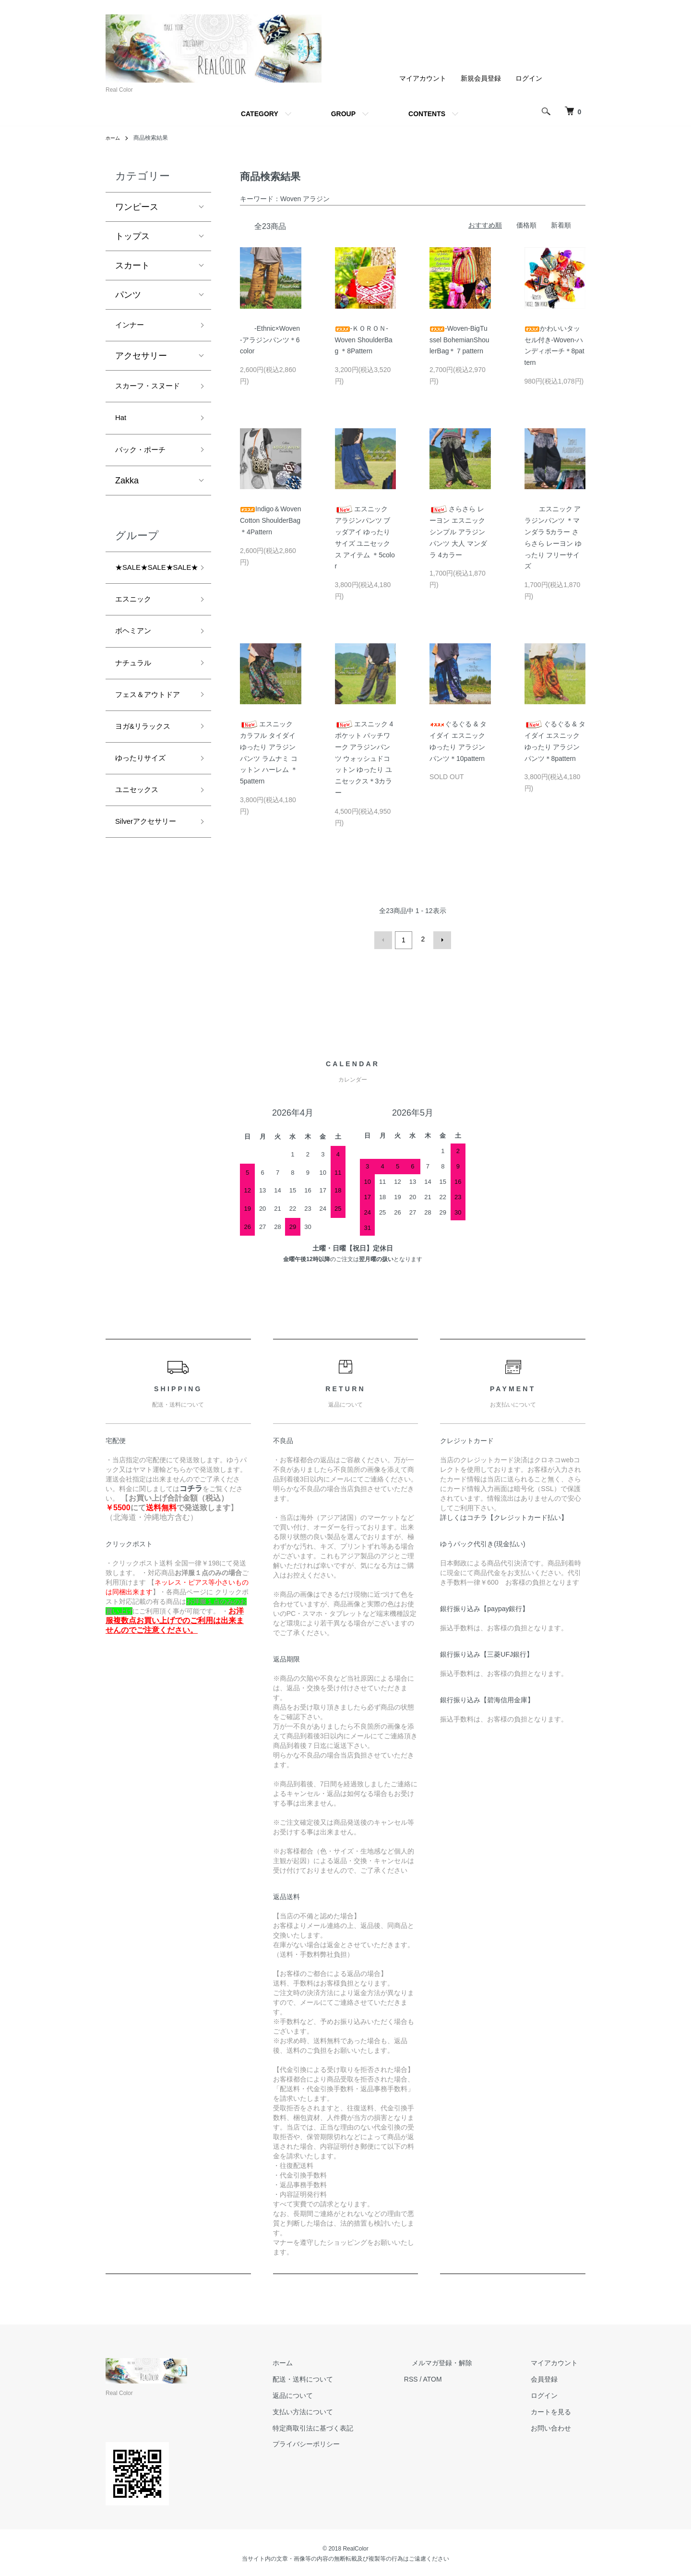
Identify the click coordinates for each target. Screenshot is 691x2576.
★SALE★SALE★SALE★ (163, 594)
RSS (442, 2377)
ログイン (528, 78)
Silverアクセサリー (152, 884)
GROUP (343, 114)
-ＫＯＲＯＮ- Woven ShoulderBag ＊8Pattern (364, 340)
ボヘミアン (136, 663)
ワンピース (136, 207)
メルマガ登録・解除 (465, 2361)
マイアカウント (422, 78)
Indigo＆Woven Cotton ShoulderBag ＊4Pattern (270, 520)
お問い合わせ (558, 2426)
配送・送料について (341, 2377)
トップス (132, 236)
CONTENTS (426, 114)
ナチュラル (136, 697)
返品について (331, 2393)
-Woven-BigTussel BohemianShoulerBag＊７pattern (459, 340)
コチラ (191, 1486)
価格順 (526, 225)
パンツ (128, 295)
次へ (440, 939)
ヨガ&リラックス (148, 780)
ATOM (463, 2377)
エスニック (136, 628)
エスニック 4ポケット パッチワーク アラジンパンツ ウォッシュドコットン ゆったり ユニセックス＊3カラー (364, 758)
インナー (132, 326)
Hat (122, 439)
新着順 (561, 225)
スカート (132, 265)
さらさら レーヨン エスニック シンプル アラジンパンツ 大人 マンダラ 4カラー (458, 531)
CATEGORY (259, 114)
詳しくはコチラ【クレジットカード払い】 (504, 1515)
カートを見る (558, 2409)
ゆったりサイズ (145, 815)
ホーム (114, 137)
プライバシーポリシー (344, 2442)
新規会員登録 (481, 78)
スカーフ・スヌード (149, 397)
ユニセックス (141, 849)
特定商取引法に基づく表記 (351, 2426)
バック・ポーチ (145, 474)
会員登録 (551, 2377)
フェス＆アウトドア (149, 739)
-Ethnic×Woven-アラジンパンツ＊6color (270, 340)
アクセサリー (141, 358)
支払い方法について (341, 2409)
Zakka (127, 505)
